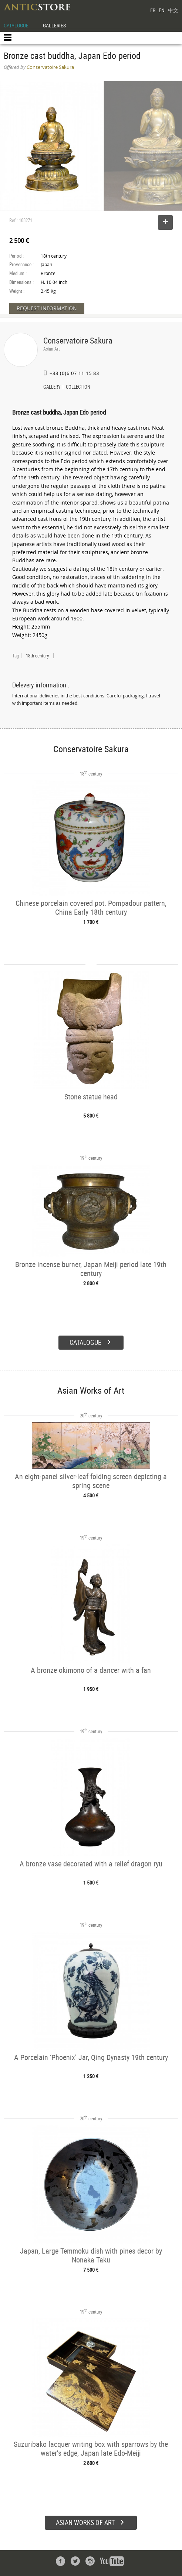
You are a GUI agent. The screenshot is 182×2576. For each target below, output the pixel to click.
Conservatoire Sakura (77, 340)
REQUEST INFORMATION (47, 308)
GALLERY (52, 387)
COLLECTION (78, 387)
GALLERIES (54, 25)
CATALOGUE (16, 25)
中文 (173, 10)
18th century (37, 655)
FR (152, 10)
